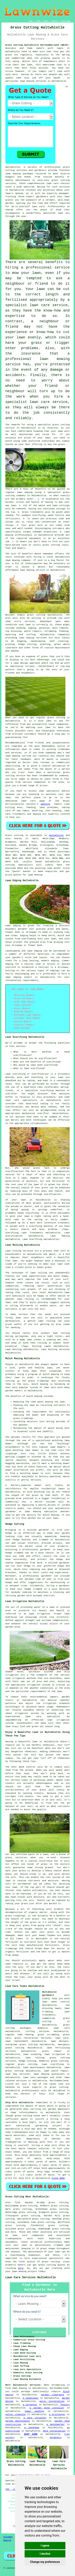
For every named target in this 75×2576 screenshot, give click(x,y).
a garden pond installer (46, 2408)
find (17, 2202)
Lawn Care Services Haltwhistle (30, 2277)
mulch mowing (40, 1384)
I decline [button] (45, 2553)
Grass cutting (14, 835)
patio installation (51, 2401)
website (45, 804)
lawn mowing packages (19, 173)
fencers (65, 2405)
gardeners (55, 2437)
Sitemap (8, 2537)
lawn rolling (38, 1273)
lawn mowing (35, 875)
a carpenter (30, 2405)
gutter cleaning (15, 2414)
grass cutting (56, 717)
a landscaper (31, 2398)
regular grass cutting (21, 2064)
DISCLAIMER (65, 21)
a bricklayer (57, 2414)
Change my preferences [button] (45, 2561)
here (20, 2268)
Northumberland (59, 2080)
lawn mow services (17, 2074)
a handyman (31, 2427)
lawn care (12, 1100)
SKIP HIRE (30, 2434)
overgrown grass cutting (21, 2044)
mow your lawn (26, 273)
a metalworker (56, 2424)
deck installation (54, 2431)
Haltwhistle (56, 835)
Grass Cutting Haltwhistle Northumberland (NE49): (37, 45)
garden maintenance (17, 2421)
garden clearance (52, 2395)
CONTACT (54, 21)
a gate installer (34, 2418)
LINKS (38, 21)
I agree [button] (45, 2545)
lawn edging (13, 977)
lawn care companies (28, 2235)
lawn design (20, 663)
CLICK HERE (58, 2178)
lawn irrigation (39, 1614)
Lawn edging (13, 925)
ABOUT (46, 21)
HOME (31, 21)
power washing (34, 2411)
